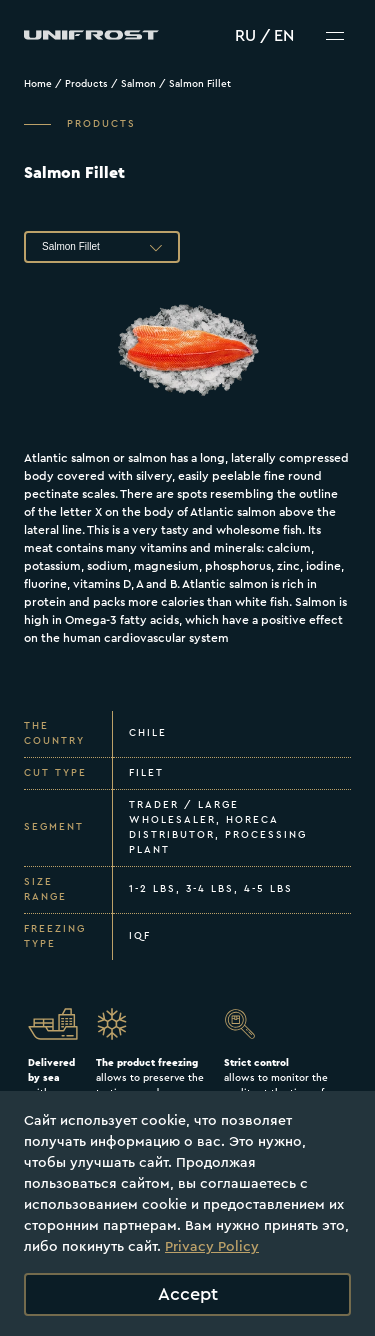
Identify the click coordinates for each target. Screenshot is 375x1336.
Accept (188, 1294)
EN (284, 36)
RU (245, 36)
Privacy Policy (212, 1247)
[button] (102, 247)
